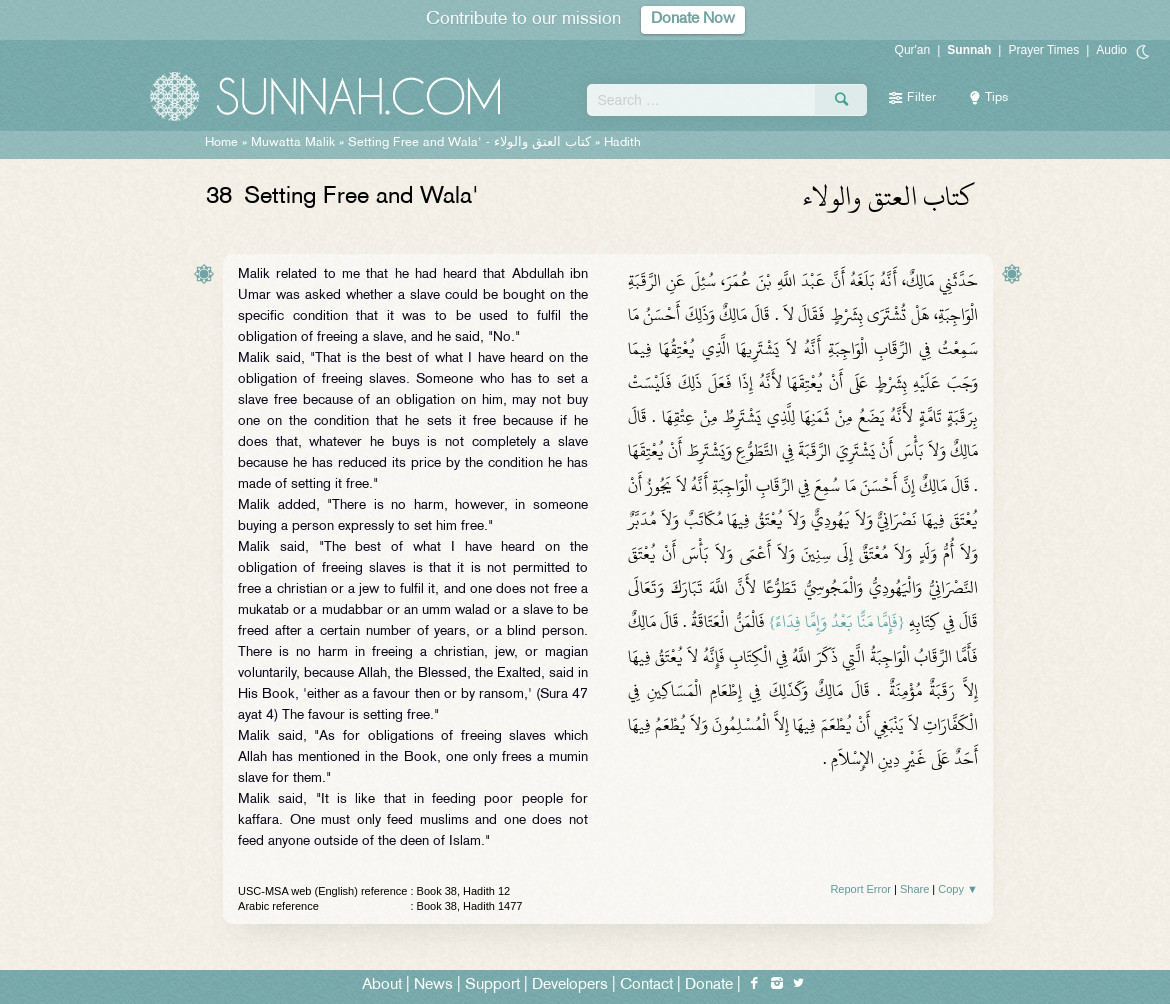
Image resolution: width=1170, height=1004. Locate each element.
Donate (709, 985)
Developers (570, 985)
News (433, 985)
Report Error (860, 889)
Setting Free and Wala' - (471, 143)
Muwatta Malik (293, 143)
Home (221, 143)
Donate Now (693, 19)
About (382, 985)
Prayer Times (1043, 50)
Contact (646, 985)
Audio (1111, 50)
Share (914, 889)
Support (492, 985)
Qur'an (913, 50)
